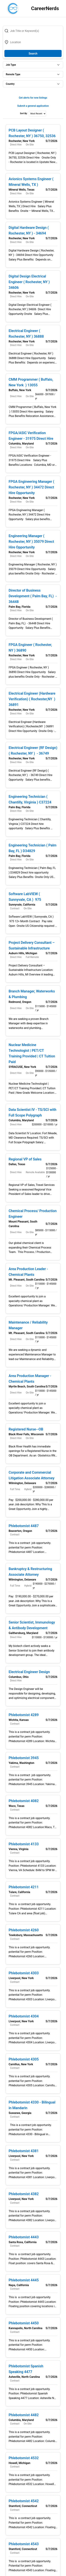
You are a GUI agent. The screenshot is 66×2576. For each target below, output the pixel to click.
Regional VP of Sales (25, 1159)
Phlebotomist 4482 (24, 2415)
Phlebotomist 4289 (24, 1715)
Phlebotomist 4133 (24, 1844)
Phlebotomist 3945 (24, 1758)
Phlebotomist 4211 (24, 1887)
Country (33, 84)
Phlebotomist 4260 (24, 1930)
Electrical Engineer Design (29, 1672)
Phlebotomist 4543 (24, 2544)
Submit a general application (33, 105)
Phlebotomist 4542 (24, 2501)
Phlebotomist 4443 (24, 2237)
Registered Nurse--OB (26, 1429)
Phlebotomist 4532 (24, 2458)
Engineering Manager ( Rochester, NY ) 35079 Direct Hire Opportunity (31, 541)
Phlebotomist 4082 (24, 1801)
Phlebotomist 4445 (24, 2280)
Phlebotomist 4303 (24, 1973)
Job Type (33, 65)
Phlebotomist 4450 (24, 2323)
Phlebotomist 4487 (24, 1526)
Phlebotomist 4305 (24, 2059)
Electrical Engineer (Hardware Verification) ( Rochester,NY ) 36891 (32, 699)
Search (33, 53)
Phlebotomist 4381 (24, 2151)
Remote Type (33, 74)
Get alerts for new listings (33, 97)
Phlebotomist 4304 (24, 2016)
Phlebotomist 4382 (24, 2194)
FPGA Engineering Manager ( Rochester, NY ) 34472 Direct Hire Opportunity (31, 487)
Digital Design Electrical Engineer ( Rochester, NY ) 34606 (29, 282)
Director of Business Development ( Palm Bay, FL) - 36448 (33, 596)
